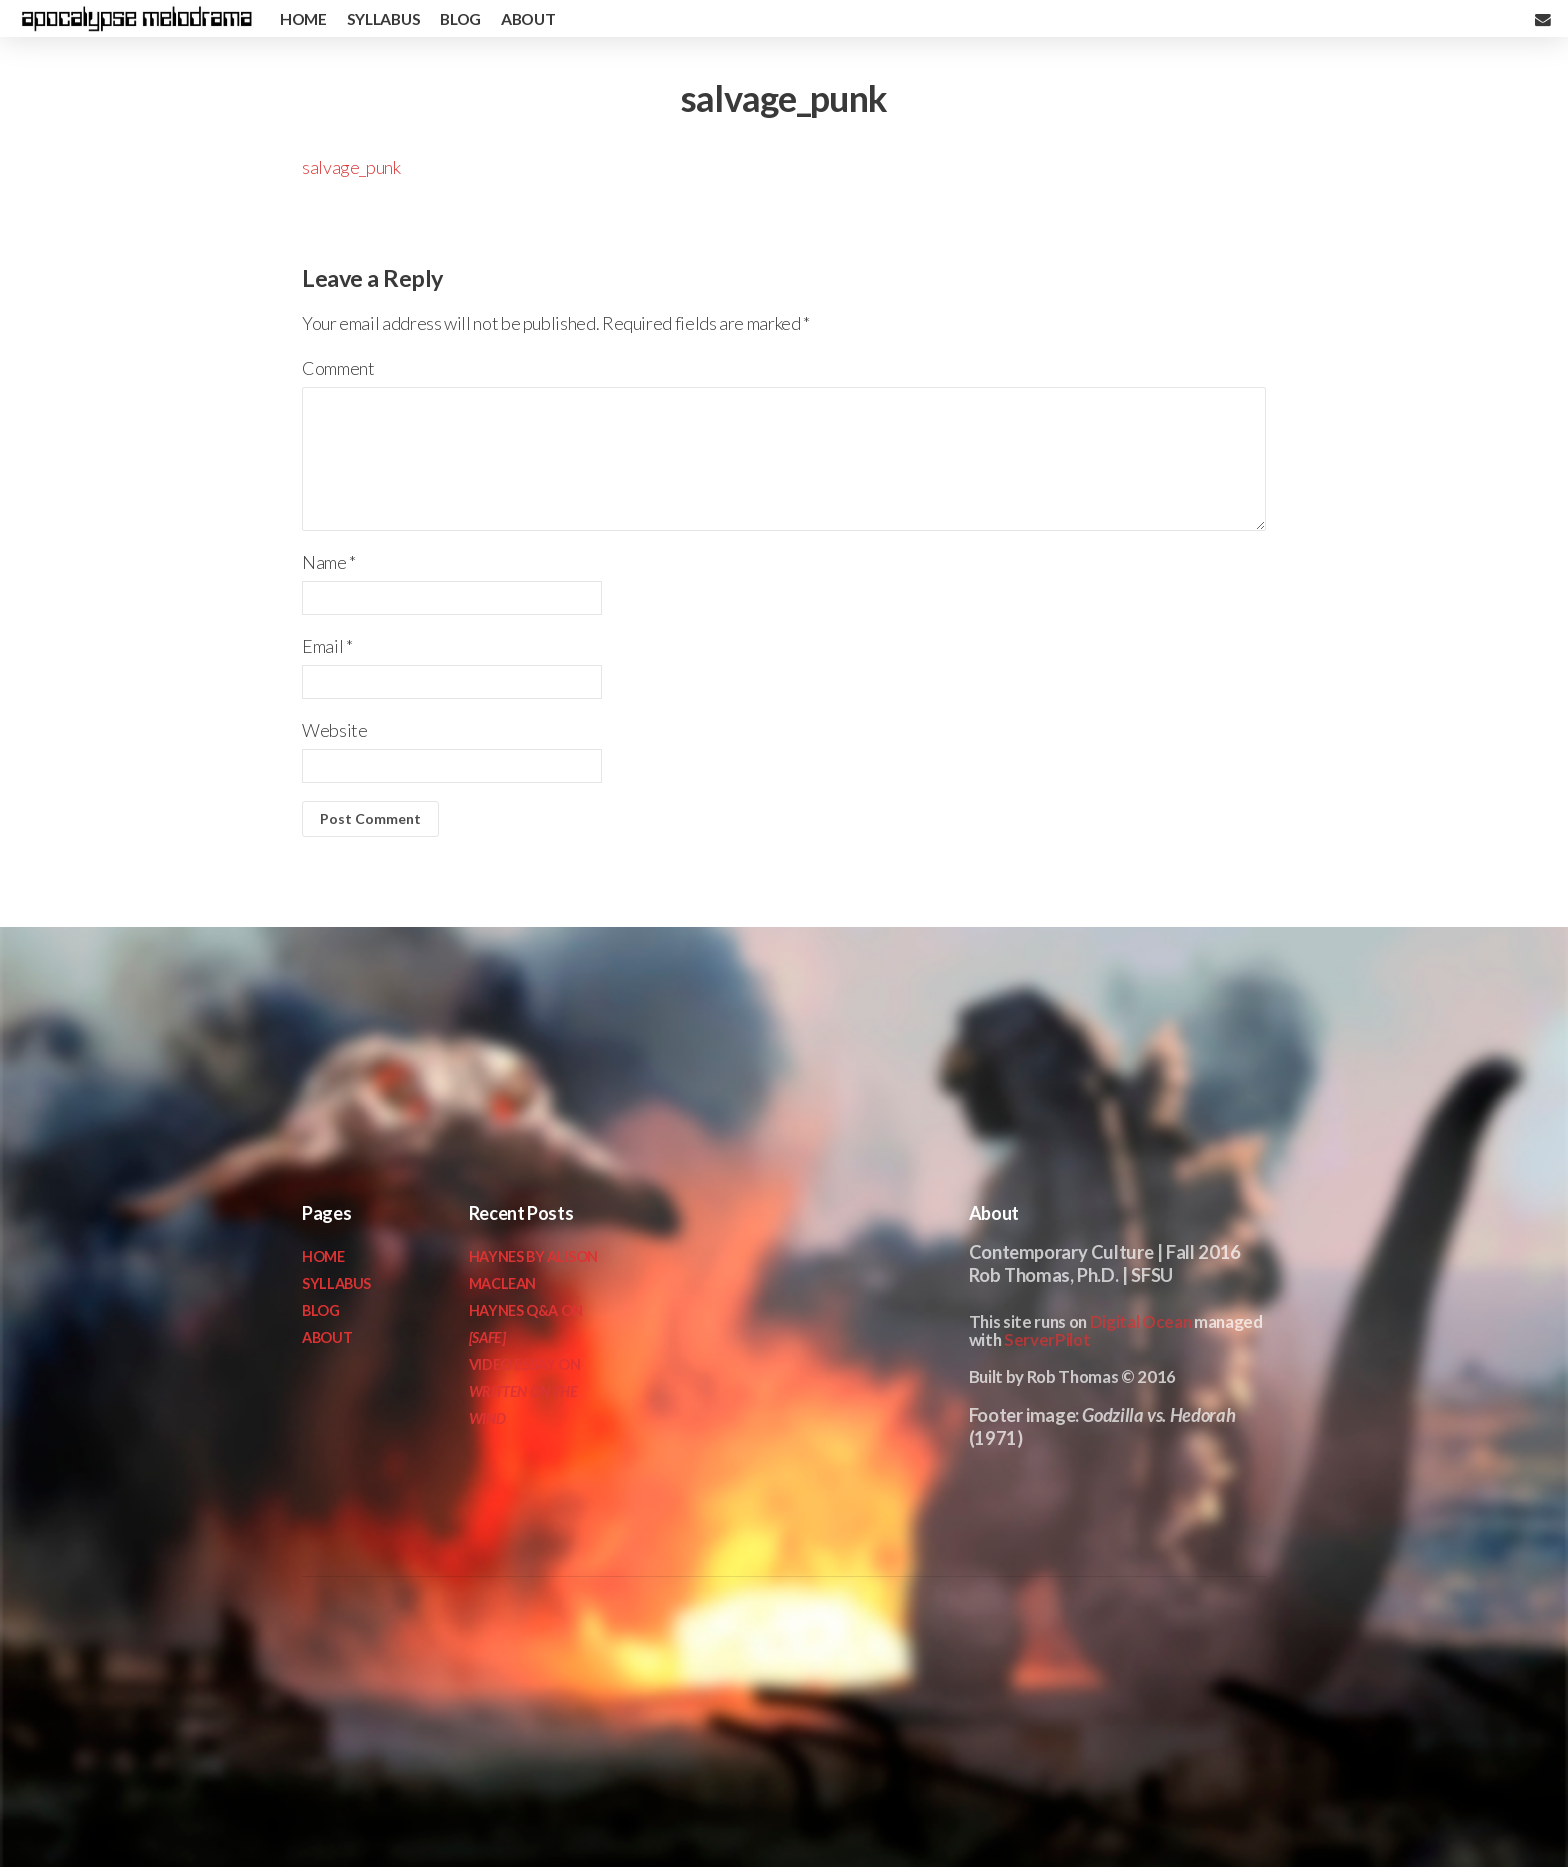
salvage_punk (351, 167)
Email (327, 646)
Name (329, 562)
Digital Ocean (1141, 1321)
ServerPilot (1047, 1339)
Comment (338, 368)
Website (334, 730)
